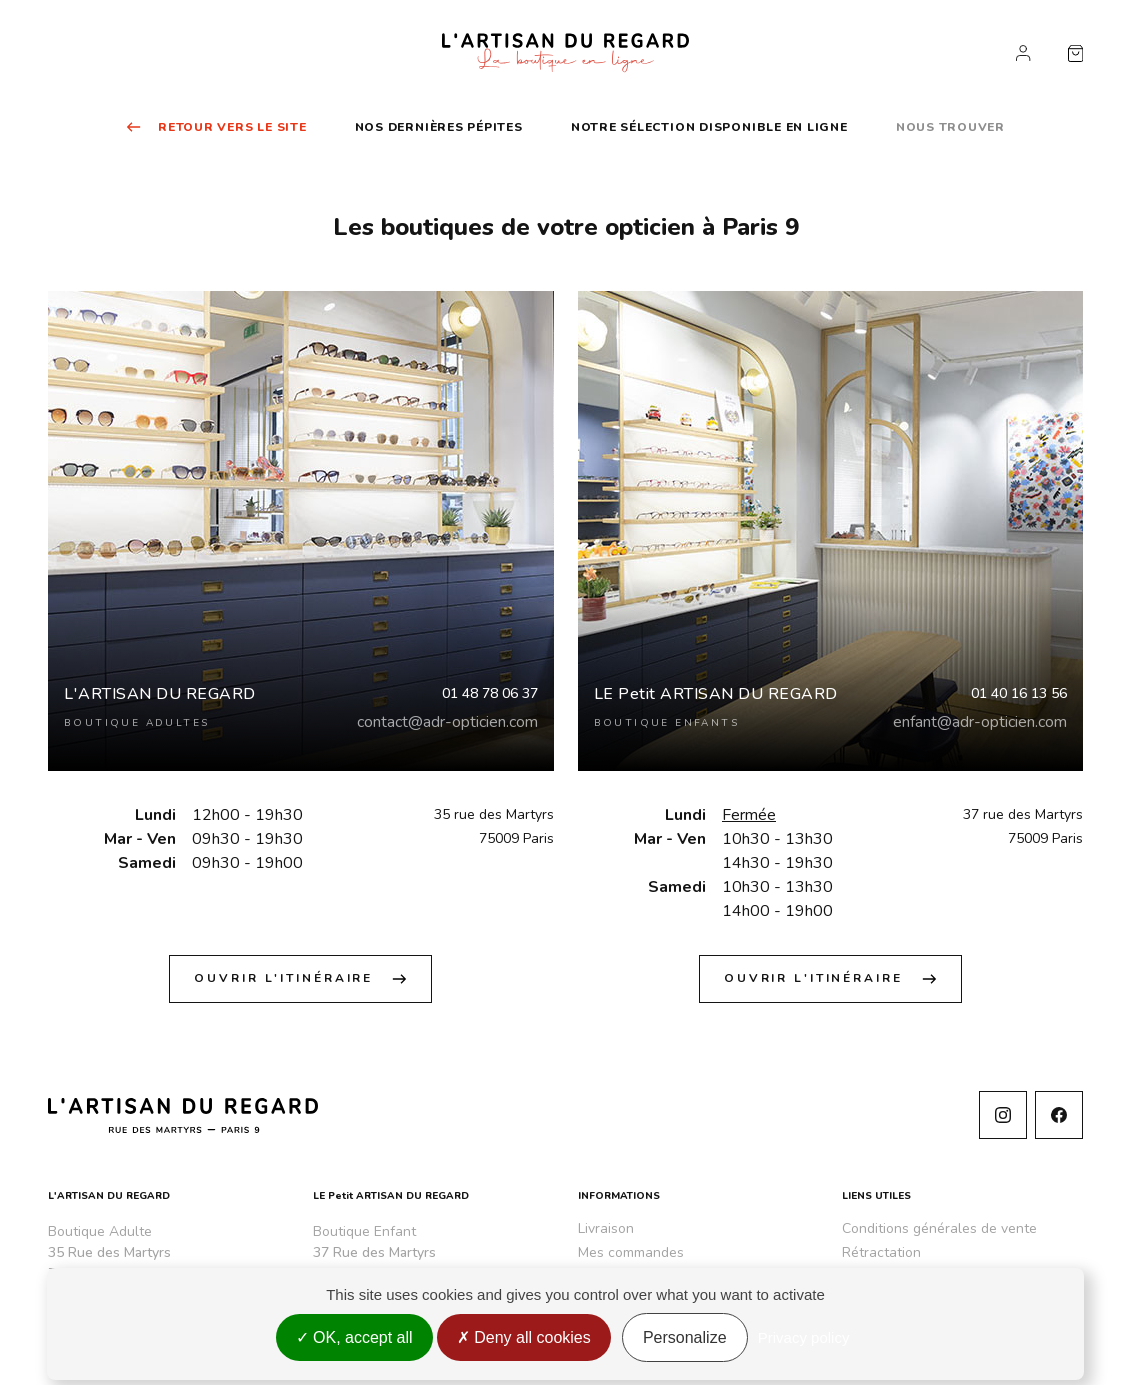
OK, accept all (354, 1337)
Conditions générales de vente (939, 1228)
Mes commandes (631, 1252)
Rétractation (881, 1252)
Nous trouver (950, 127)
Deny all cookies (524, 1337)
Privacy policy (804, 1337)
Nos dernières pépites (439, 127)
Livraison (606, 1228)
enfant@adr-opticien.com (980, 722)
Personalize (685, 1337)
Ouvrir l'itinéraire (300, 978)
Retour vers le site (216, 127)
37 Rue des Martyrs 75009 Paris (374, 1263)
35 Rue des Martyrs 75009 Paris (109, 1263)
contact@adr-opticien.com (447, 722)
